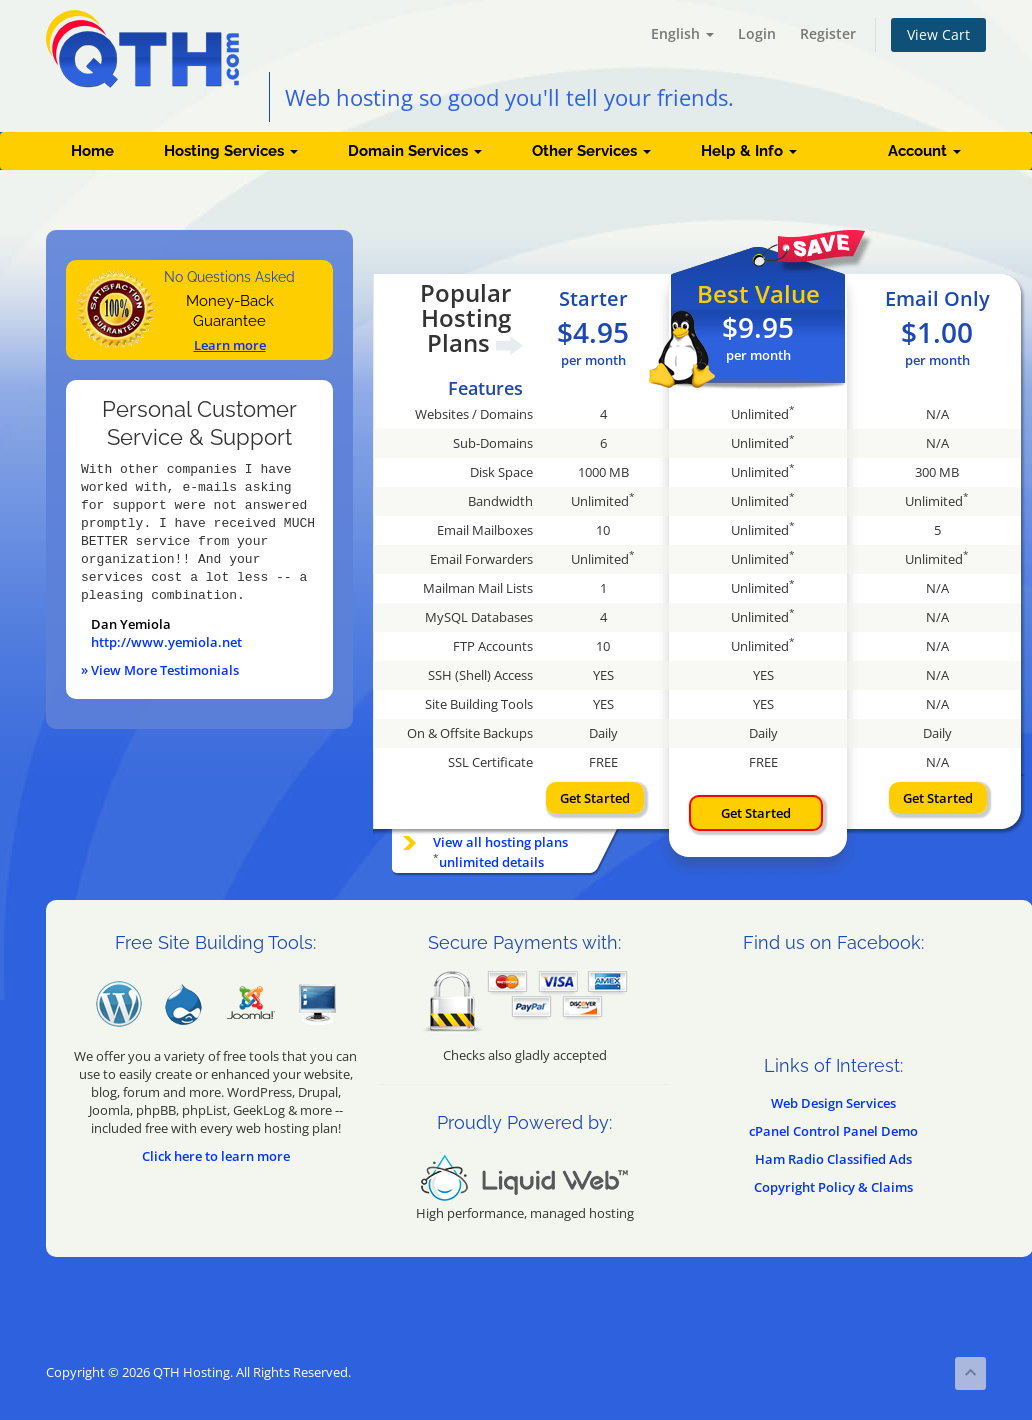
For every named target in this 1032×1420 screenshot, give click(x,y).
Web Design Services (833, 1103)
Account (924, 151)
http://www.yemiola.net (166, 642)
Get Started (595, 798)
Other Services (591, 151)
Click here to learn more (216, 1156)
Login (757, 33)
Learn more (230, 345)
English (682, 33)
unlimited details (491, 862)
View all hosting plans (500, 842)
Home (92, 151)
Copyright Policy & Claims (833, 1187)
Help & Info (749, 151)
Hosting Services (231, 151)
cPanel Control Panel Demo (833, 1131)
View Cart (938, 34)
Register (828, 33)
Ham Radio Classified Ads (833, 1159)
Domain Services (415, 151)
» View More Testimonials (160, 670)
